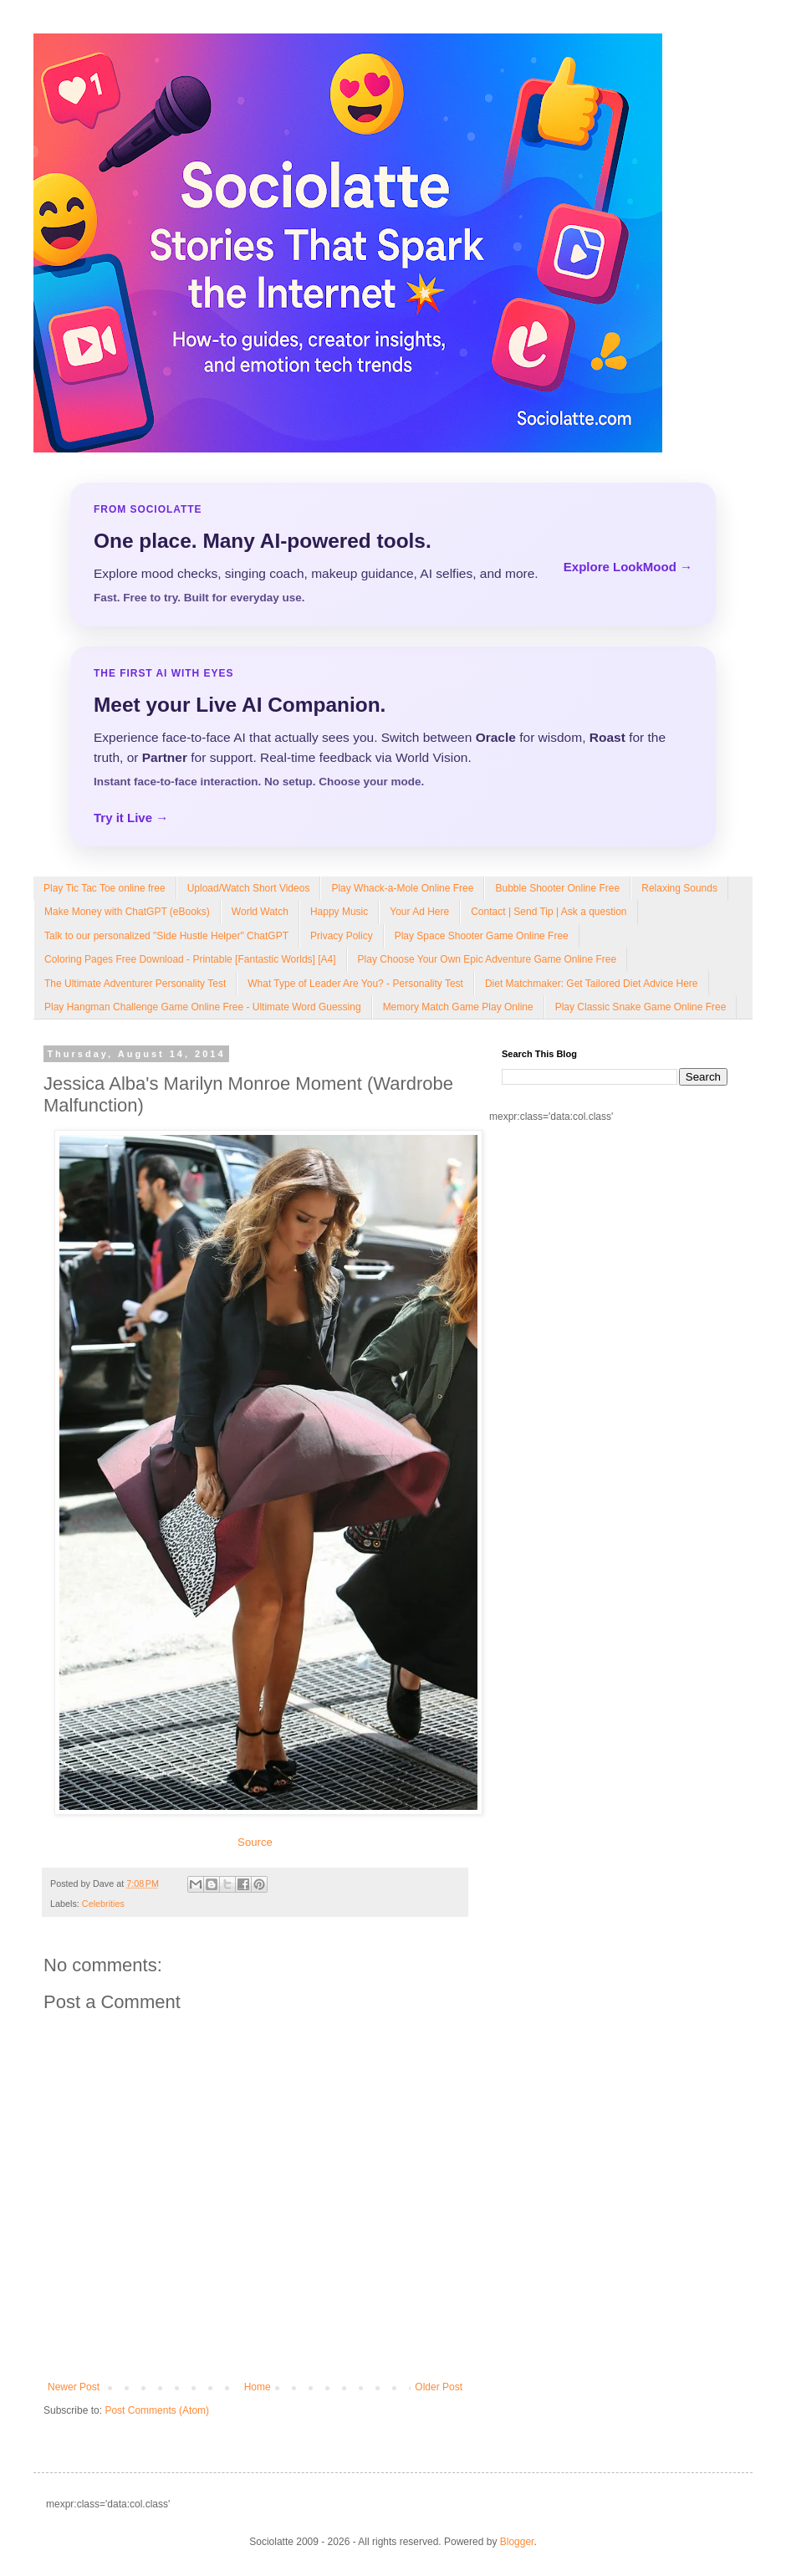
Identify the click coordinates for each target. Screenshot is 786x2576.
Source (255, 1842)
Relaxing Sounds (679, 888)
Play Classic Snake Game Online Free (641, 1007)
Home (257, 2387)
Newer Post (74, 2387)
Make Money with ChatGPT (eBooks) (127, 911)
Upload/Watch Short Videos (248, 888)
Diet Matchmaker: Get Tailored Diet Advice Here (591, 983)
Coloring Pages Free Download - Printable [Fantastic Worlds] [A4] (190, 959)
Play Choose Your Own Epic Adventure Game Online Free (487, 959)
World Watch (260, 911)
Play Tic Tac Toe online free (104, 888)
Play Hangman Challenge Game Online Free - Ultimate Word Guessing (202, 1007)
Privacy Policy (341, 936)
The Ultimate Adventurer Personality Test (135, 983)
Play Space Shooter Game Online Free (482, 936)
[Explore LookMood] (393, 554)
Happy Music (339, 911)
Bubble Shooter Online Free (557, 888)
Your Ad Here (419, 911)
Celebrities (103, 1904)
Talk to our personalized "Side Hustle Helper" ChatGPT (166, 936)
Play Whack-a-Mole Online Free (402, 888)
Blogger (517, 2542)
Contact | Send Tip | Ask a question (548, 911)
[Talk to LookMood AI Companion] (393, 746)
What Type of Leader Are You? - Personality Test (355, 983)
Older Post (438, 2387)
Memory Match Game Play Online (458, 1007)
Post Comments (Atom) (157, 2410)
